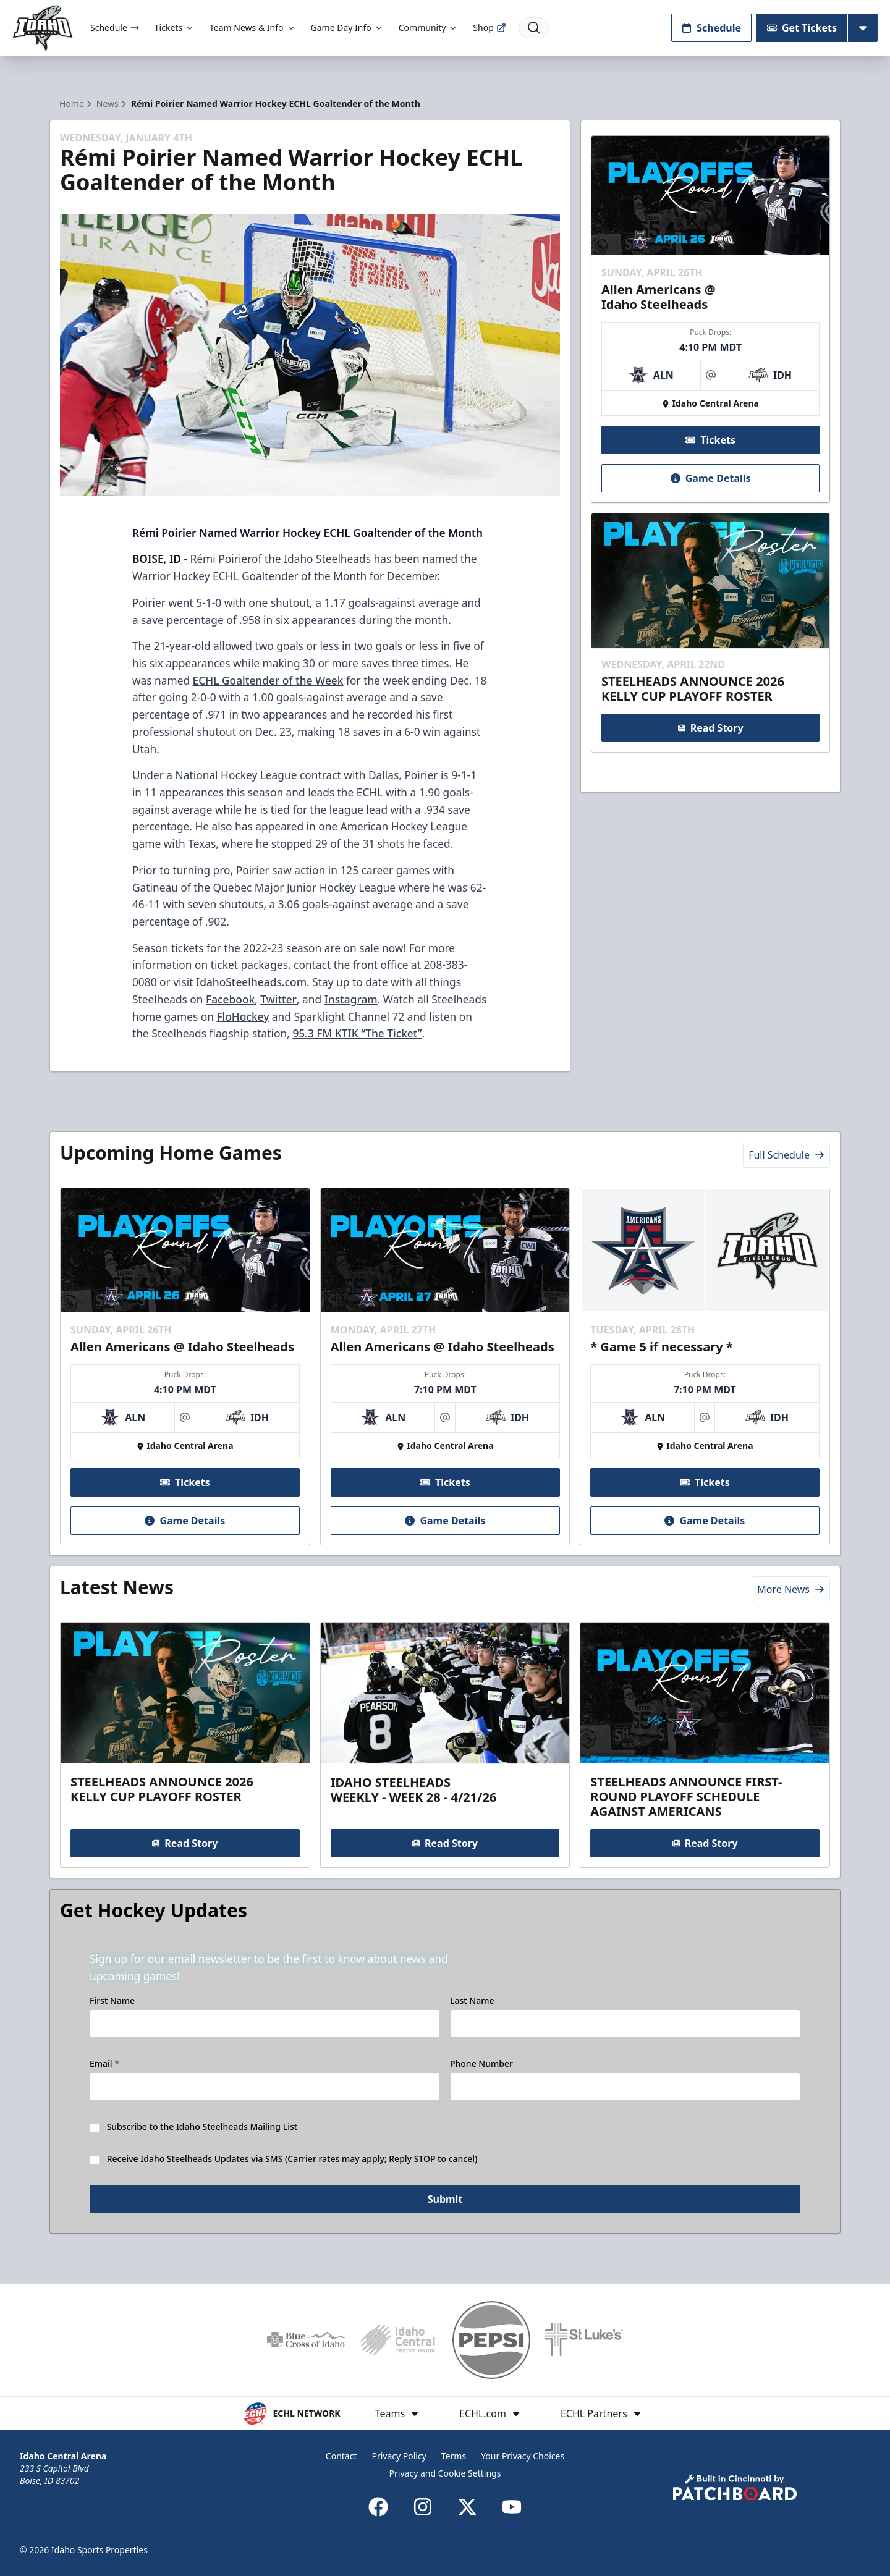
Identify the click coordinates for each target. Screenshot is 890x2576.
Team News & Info (252, 27)
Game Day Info (347, 27)
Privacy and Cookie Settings (445, 2473)
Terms (453, 2456)
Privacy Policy (398, 2456)
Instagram (351, 999)
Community (429, 27)
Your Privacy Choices (522, 2456)
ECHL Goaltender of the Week (268, 680)
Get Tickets (802, 28)
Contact (341, 2456)
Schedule (115, 27)
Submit (445, 2199)
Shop (489, 27)
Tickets (175, 27)
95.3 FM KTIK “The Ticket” (357, 1033)
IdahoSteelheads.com (251, 981)
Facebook (230, 999)
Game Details (710, 478)
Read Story (710, 728)
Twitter (278, 999)
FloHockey (242, 1016)
